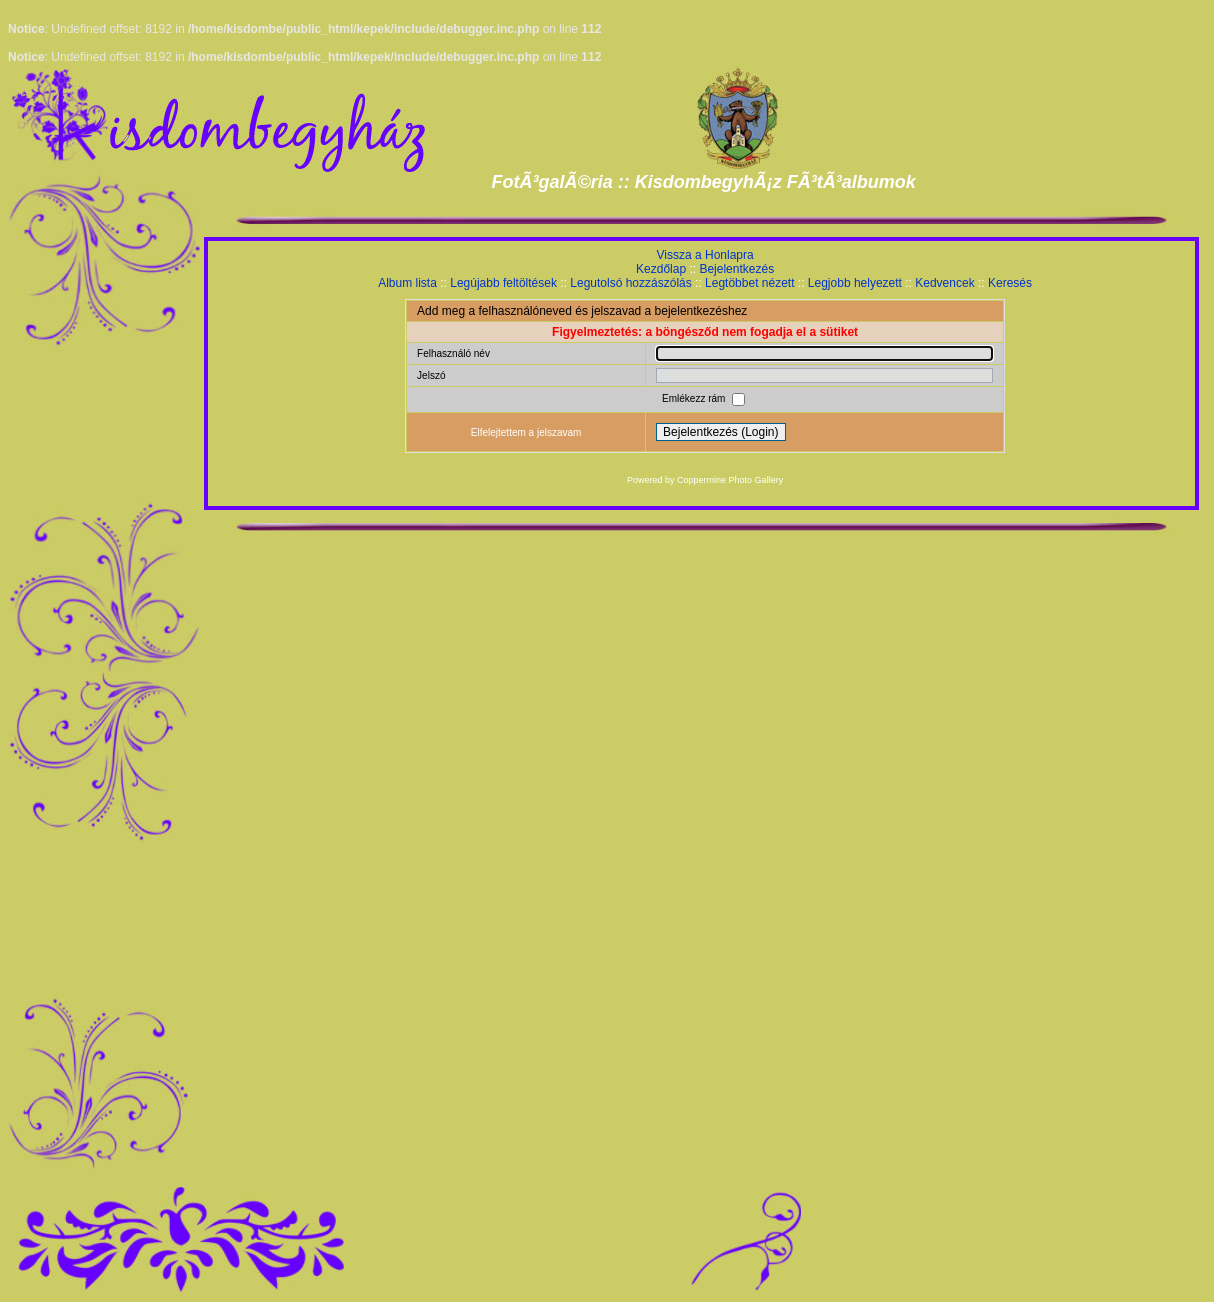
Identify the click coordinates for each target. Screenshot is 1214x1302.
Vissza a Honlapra (705, 255)
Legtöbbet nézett (749, 283)
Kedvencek (944, 283)
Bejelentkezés (736, 269)
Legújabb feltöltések (503, 283)
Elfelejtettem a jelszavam (526, 432)
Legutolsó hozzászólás (630, 283)
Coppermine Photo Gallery (730, 480)
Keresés (1010, 283)
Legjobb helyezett (855, 283)
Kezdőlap (661, 269)
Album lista (407, 283)
